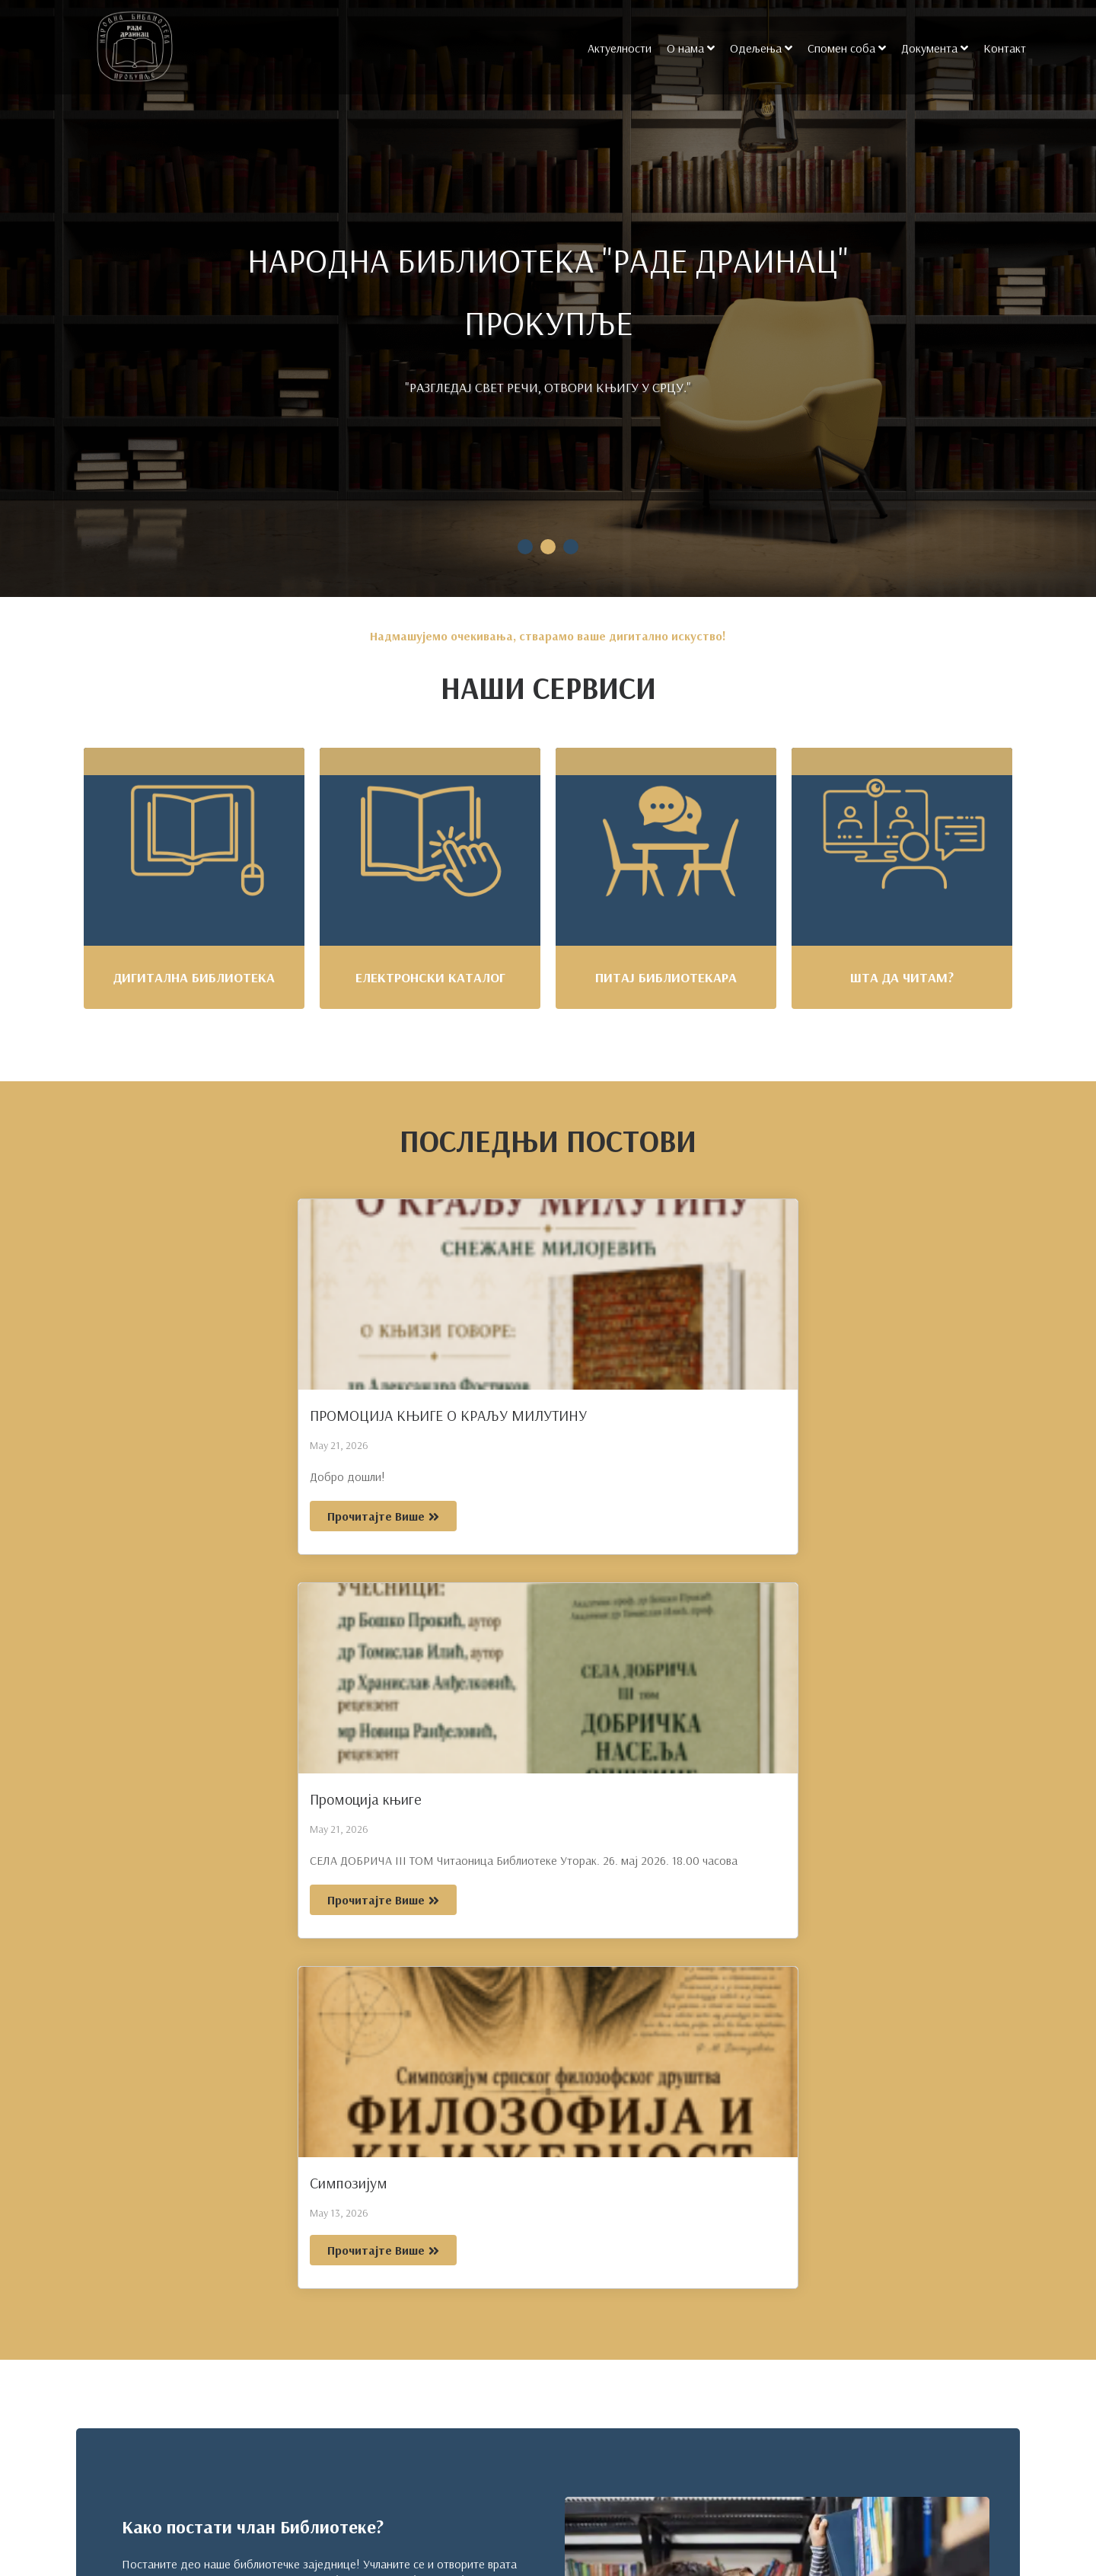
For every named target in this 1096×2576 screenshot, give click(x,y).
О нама (683, 48)
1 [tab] (525, 546)
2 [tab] (548, 546)
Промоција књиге (483, 1415)
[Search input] (855, 2516)
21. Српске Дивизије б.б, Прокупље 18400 (205, 2514)
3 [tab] (570, 546)
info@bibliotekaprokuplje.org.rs (175, 2454)
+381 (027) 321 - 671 (156, 2400)
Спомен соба (839, 48)
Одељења (753, 48)
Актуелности (617, 48)
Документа (927, 48)
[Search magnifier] (980, 2516)
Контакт (1002, 48)
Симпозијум (759, 1415)
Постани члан (172, 1921)
